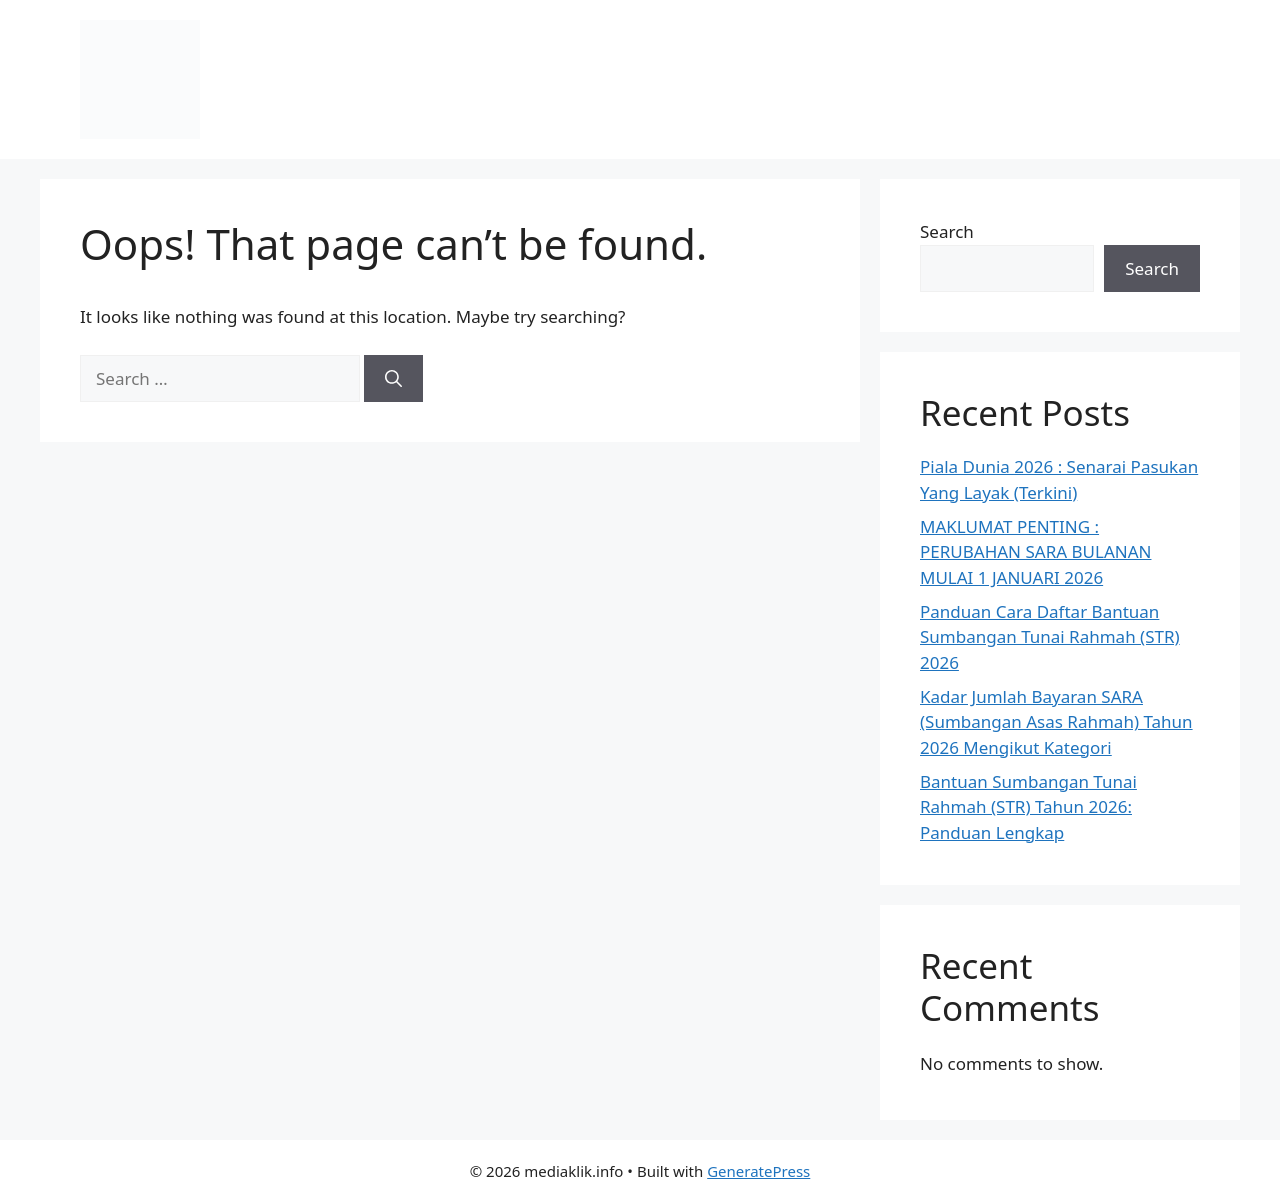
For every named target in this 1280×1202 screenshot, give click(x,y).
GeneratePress (758, 1171)
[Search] (393, 379)
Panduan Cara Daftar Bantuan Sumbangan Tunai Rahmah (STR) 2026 (1050, 637)
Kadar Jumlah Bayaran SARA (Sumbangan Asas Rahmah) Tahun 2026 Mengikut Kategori (1056, 722)
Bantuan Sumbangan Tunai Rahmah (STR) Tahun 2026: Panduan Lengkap (1028, 807)
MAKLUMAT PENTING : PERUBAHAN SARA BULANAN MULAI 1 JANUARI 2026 (1035, 552)
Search (947, 231)
